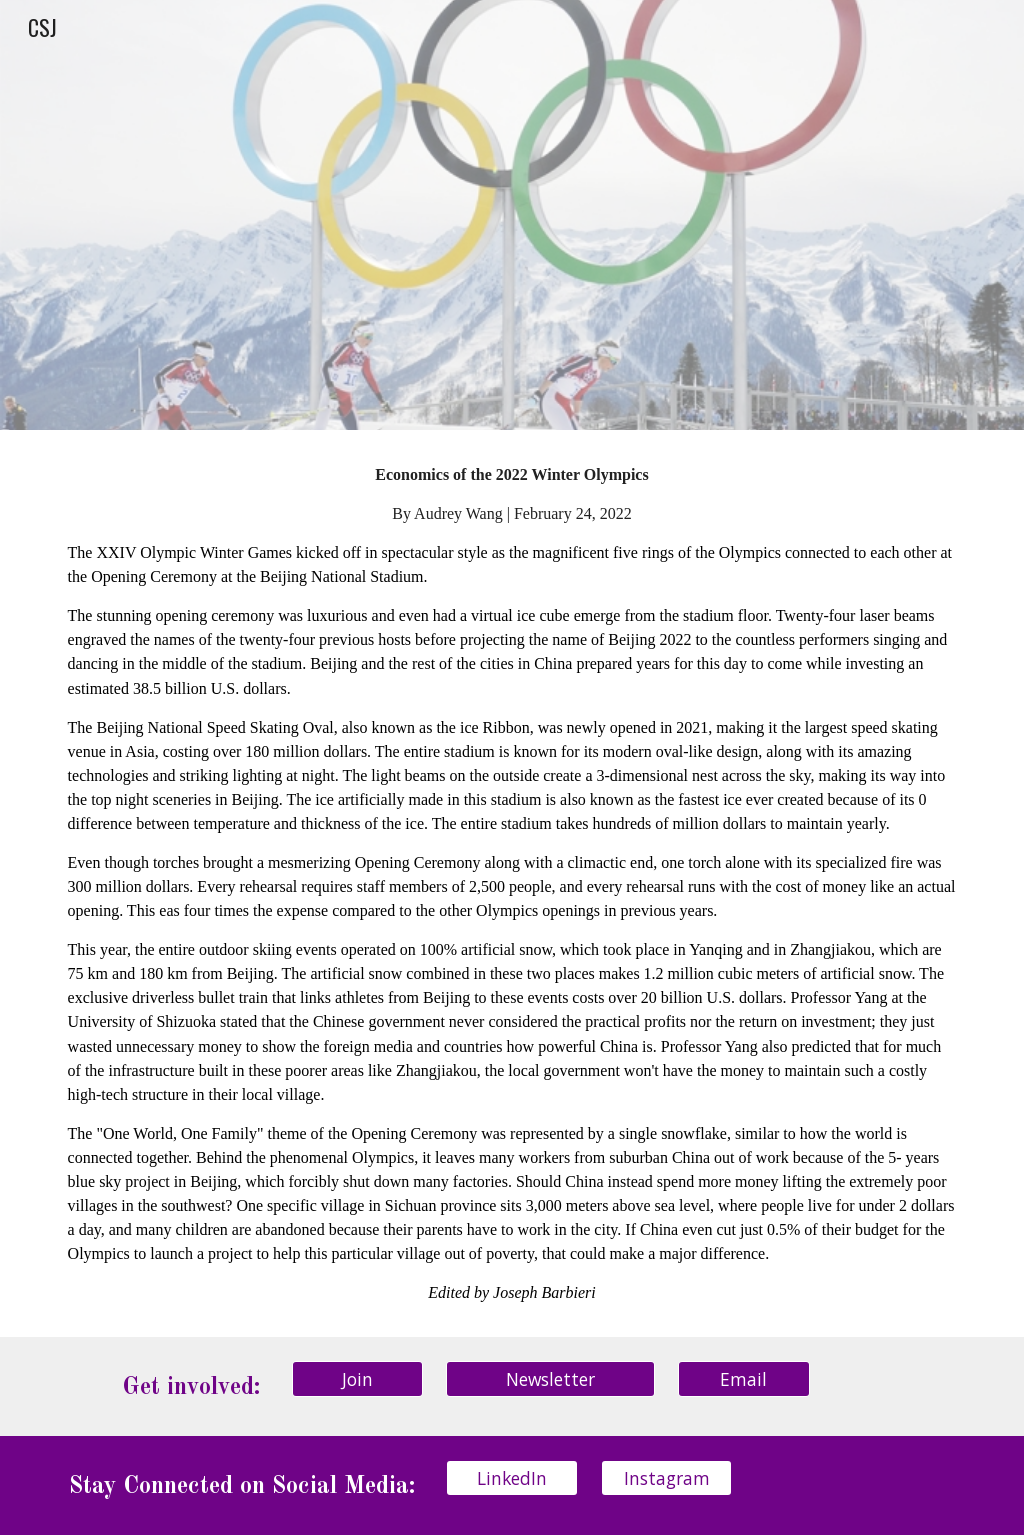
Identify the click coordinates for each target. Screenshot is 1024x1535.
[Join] (357, 1378)
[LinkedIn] (511, 1477)
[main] (512, 883)
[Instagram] (666, 1477)
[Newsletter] (550, 1378)
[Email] (743, 1378)
